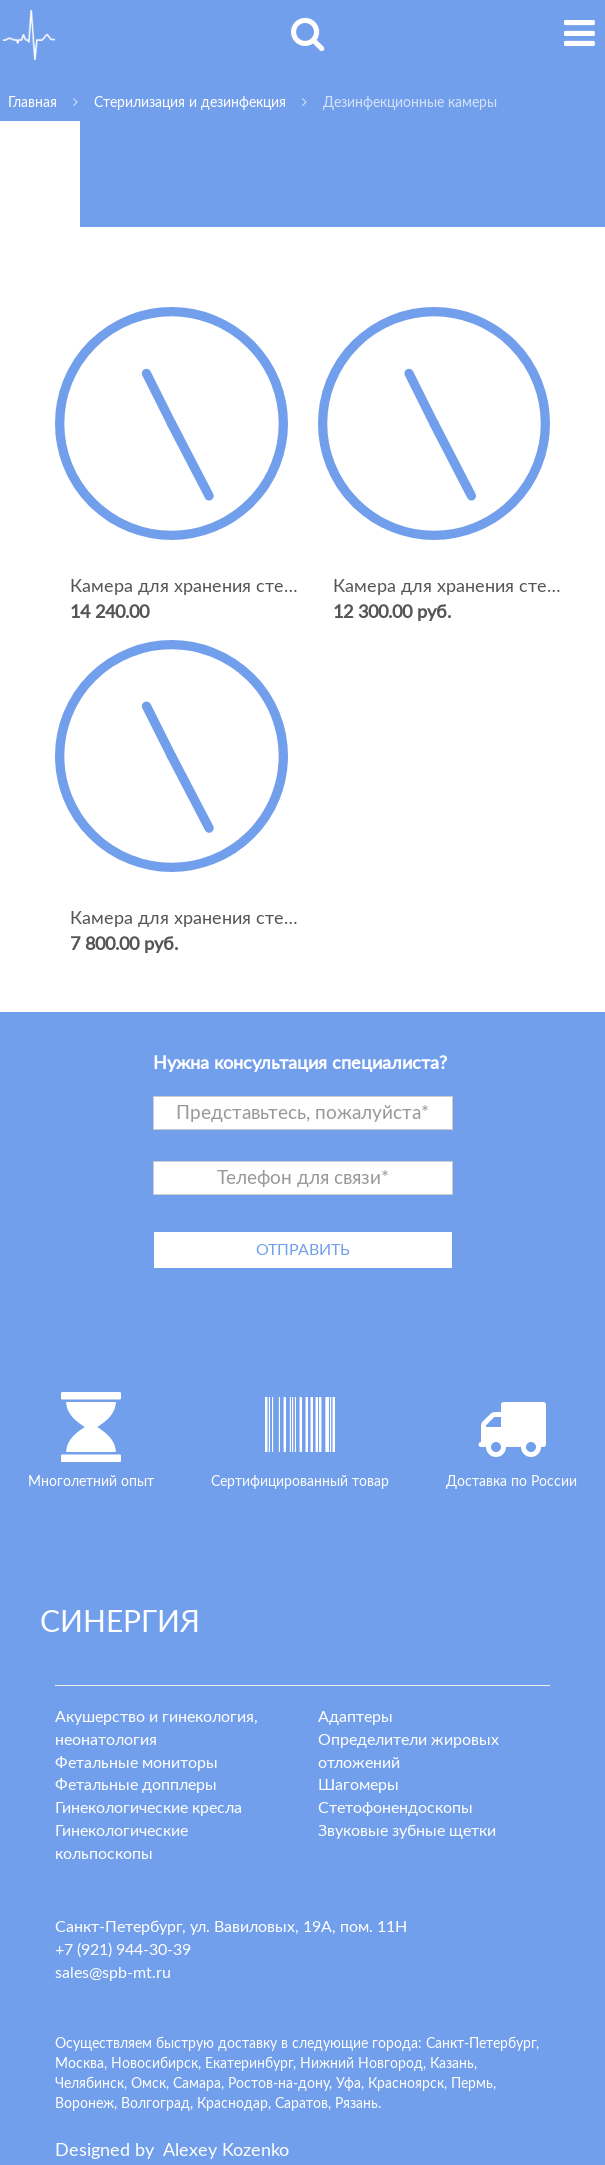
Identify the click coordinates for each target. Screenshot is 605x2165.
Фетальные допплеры (136, 1785)
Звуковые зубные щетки (407, 1831)
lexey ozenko (226, 2151)
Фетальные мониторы (136, 1763)
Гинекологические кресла (148, 1808)
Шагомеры (358, 1785)
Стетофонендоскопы (395, 1808)
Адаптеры (355, 1717)
